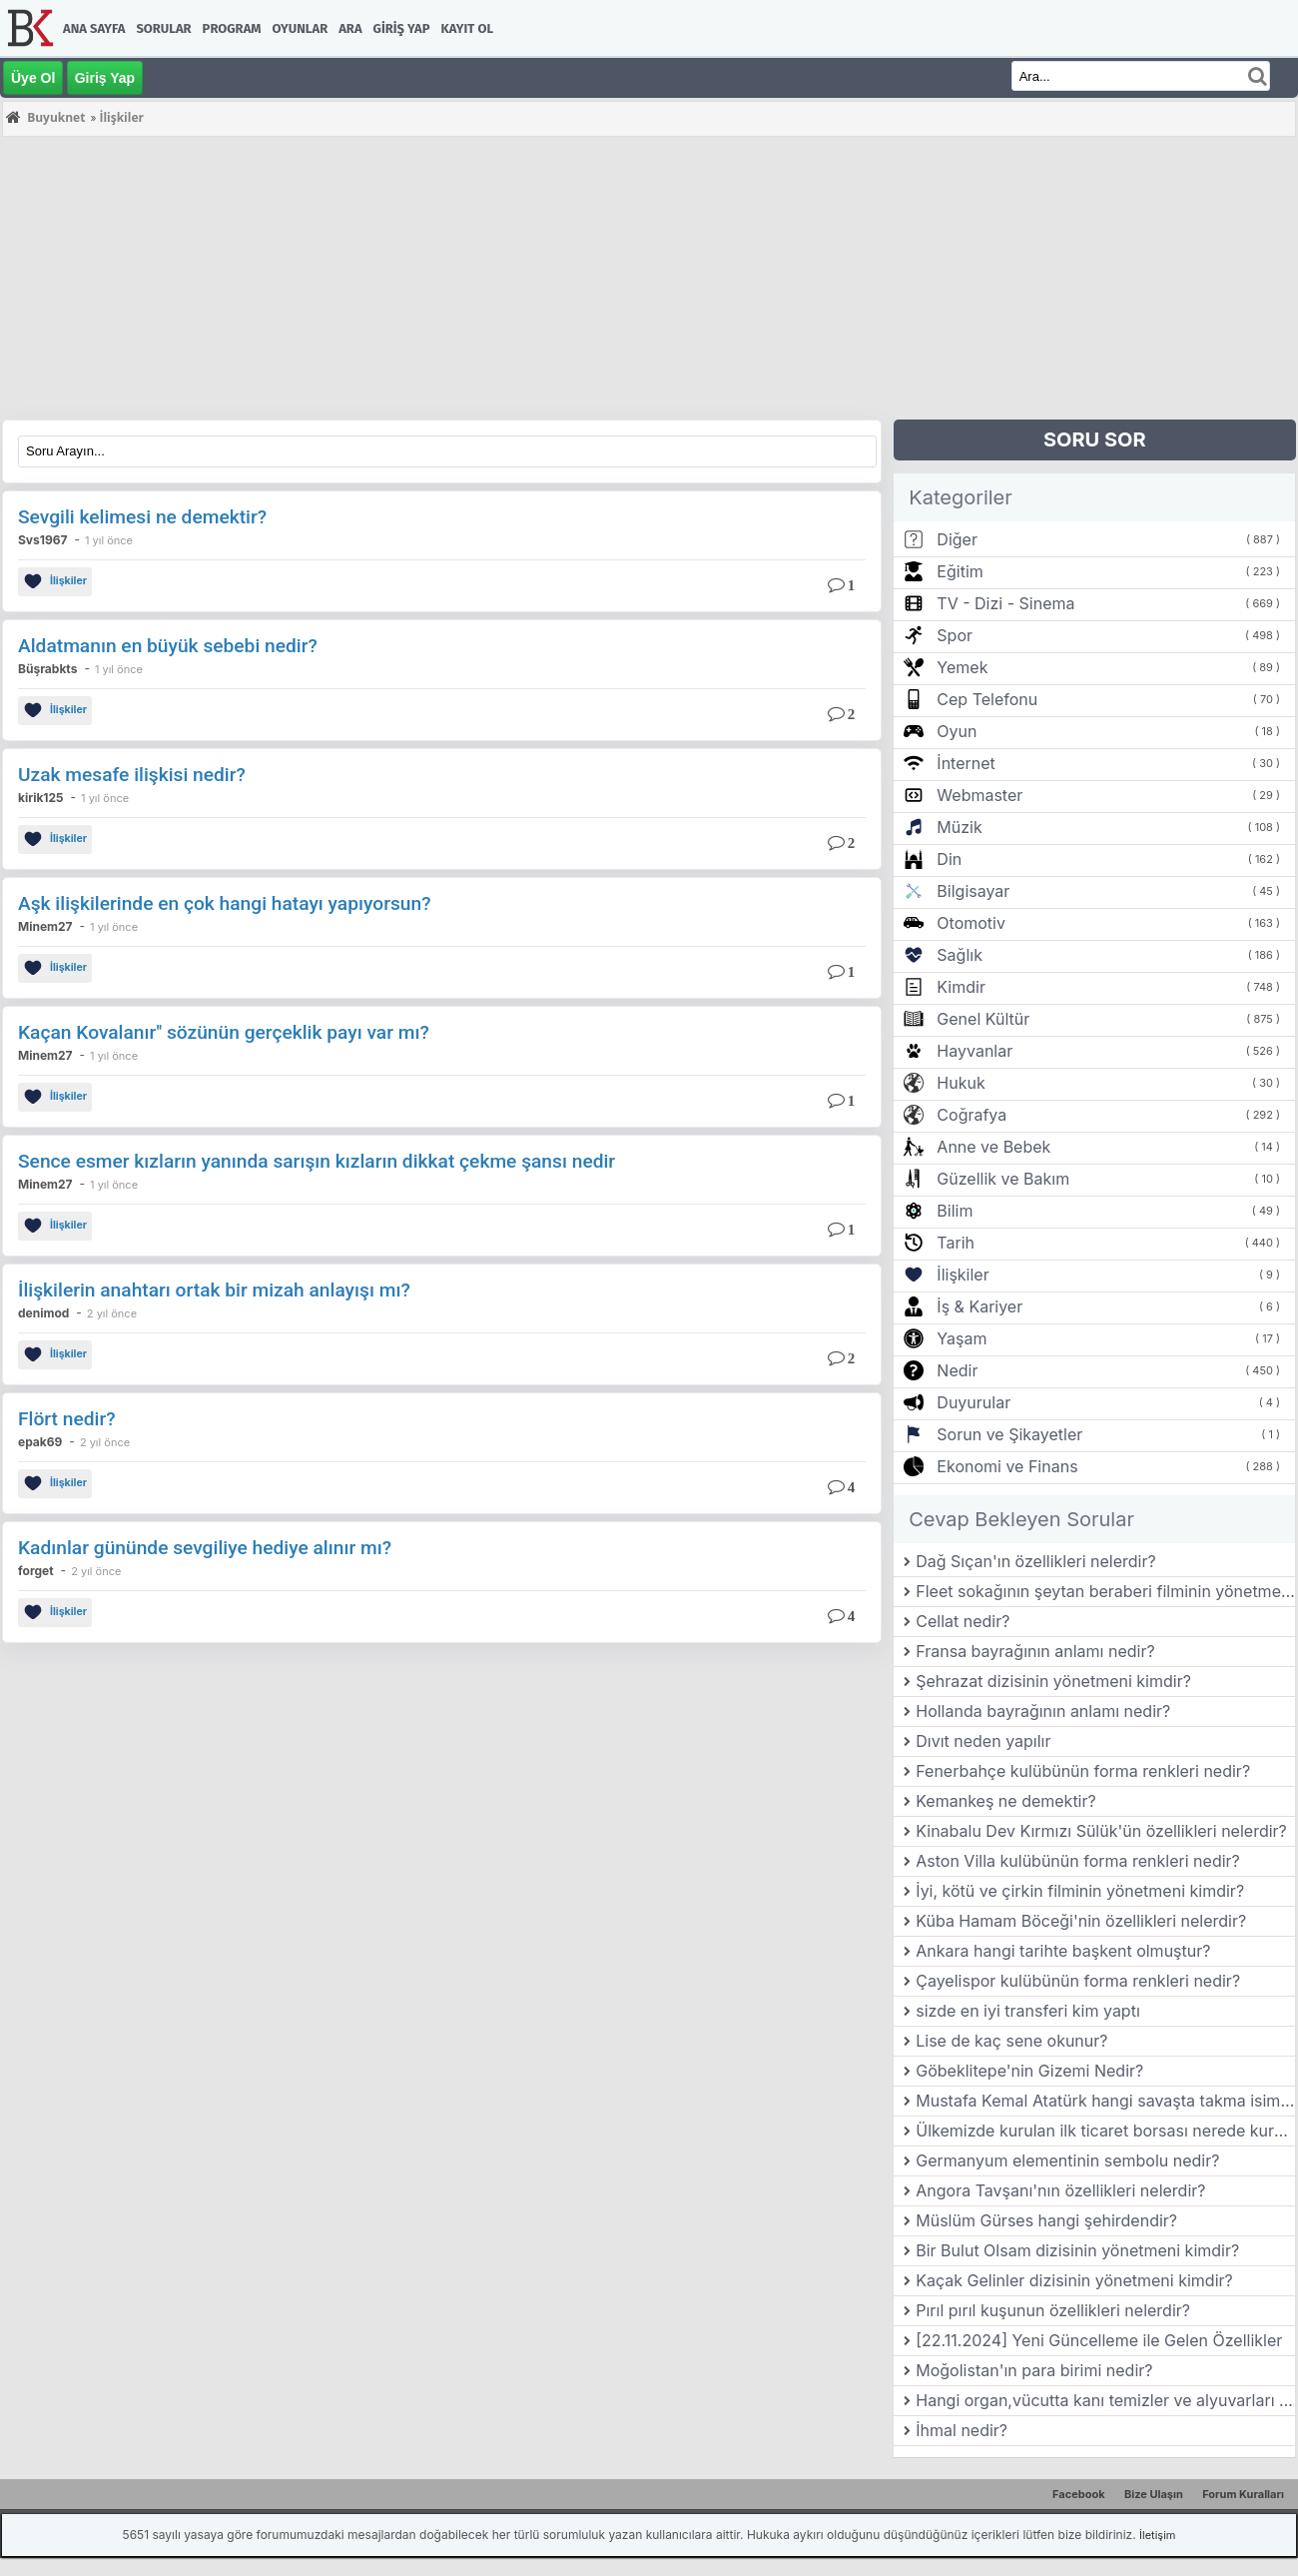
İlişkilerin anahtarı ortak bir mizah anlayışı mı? (214, 1290)
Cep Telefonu (987, 699)
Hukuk (960, 1083)
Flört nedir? (67, 1418)
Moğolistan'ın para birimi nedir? (1034, 2370)
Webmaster (979, 795)
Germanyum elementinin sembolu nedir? (1067, 2160)
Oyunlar (300, 28)
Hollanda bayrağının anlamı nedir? (1043, 1711)
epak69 (40, 1441)
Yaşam (961, 1338)
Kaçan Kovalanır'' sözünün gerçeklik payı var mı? (223, 1032)
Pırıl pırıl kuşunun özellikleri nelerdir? (1053, 2310)
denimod (43, 1312)
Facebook (1078, 2494)
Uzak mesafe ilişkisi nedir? (132, 774)
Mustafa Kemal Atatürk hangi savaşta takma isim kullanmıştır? (1105, 2101)
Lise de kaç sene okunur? (1011, 2041)
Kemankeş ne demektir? (1005, 1801)
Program (232, 28)
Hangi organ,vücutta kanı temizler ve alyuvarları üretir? (1105, 2400)
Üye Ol (33, 78)
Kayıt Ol (467, 28)
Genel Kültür (983, 1019)
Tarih (955, 1243)
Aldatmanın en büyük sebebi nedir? (168, 645)
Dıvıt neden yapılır (983, 1741)
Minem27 (45, 926)
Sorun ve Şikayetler (1009, 1434)
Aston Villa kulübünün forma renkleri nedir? (1078, 1861)
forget (36, 1570)
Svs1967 (43, 539)
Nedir (957, 1370)
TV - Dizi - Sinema (1005, 603)
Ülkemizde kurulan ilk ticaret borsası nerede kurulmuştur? (1105, 2131)
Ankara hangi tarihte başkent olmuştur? (1063, 1951)
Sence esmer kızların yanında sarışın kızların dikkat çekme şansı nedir (316, 1161)
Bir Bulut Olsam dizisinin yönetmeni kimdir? (1077, 2250)
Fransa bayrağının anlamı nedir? (1035, 1651)
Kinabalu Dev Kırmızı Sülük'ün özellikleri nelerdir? (1101, 1831)
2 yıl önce (112, 1313)
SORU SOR (1094, 439)
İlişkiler (55, 581)
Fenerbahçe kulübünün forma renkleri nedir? (1083, 1771)
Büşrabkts (47, 668)
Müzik (959, 827)
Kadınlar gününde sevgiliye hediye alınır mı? (204, 1547)
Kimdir (961, 987)
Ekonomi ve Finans (1007, 1466)
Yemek (962, 667)
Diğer (957, 539)
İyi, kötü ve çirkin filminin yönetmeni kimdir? (1080, 1891)
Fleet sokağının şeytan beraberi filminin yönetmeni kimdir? (1105, 1591)
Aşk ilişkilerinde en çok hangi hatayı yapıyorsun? (224, 903)
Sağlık (959, 955)
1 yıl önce (109, 540)
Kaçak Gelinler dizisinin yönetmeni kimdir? (1074, 2280)
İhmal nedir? (961, 2430)
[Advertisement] (601, 280)
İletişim (1157, 2535)
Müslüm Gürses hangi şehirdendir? (1046, 2220)
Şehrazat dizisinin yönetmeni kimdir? (1053, 1681)
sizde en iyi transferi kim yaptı (1028, 2011)
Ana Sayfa (94, 28)
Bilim (955, 1211)
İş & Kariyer (979, 1306)
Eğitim (959, 571)
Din (949, 859)
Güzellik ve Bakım (1003, 1179)
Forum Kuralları (1243, 2494)
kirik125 (41, 797)
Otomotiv (971, 923)
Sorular (163, 28)
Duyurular (973, 1402)
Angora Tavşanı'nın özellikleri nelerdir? (1060, 2190)
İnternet (965, 763)
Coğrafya (971, 1115)
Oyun (956, 731)
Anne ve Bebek (993, 1147)
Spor (955, 635)
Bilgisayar (973, 891)
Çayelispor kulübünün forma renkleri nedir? (1078, 1981)
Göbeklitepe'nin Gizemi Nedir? (1029, 2071)
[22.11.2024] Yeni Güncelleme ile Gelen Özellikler (1099, 2340)
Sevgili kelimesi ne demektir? (142, 516)
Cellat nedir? (962, 1621)
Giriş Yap (401, 28)
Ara (349, 28)
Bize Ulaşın (1153, 2494)
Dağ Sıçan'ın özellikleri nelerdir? (1035, 1561)
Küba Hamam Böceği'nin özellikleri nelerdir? (1081, 1921)
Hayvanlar (974, 1051)
